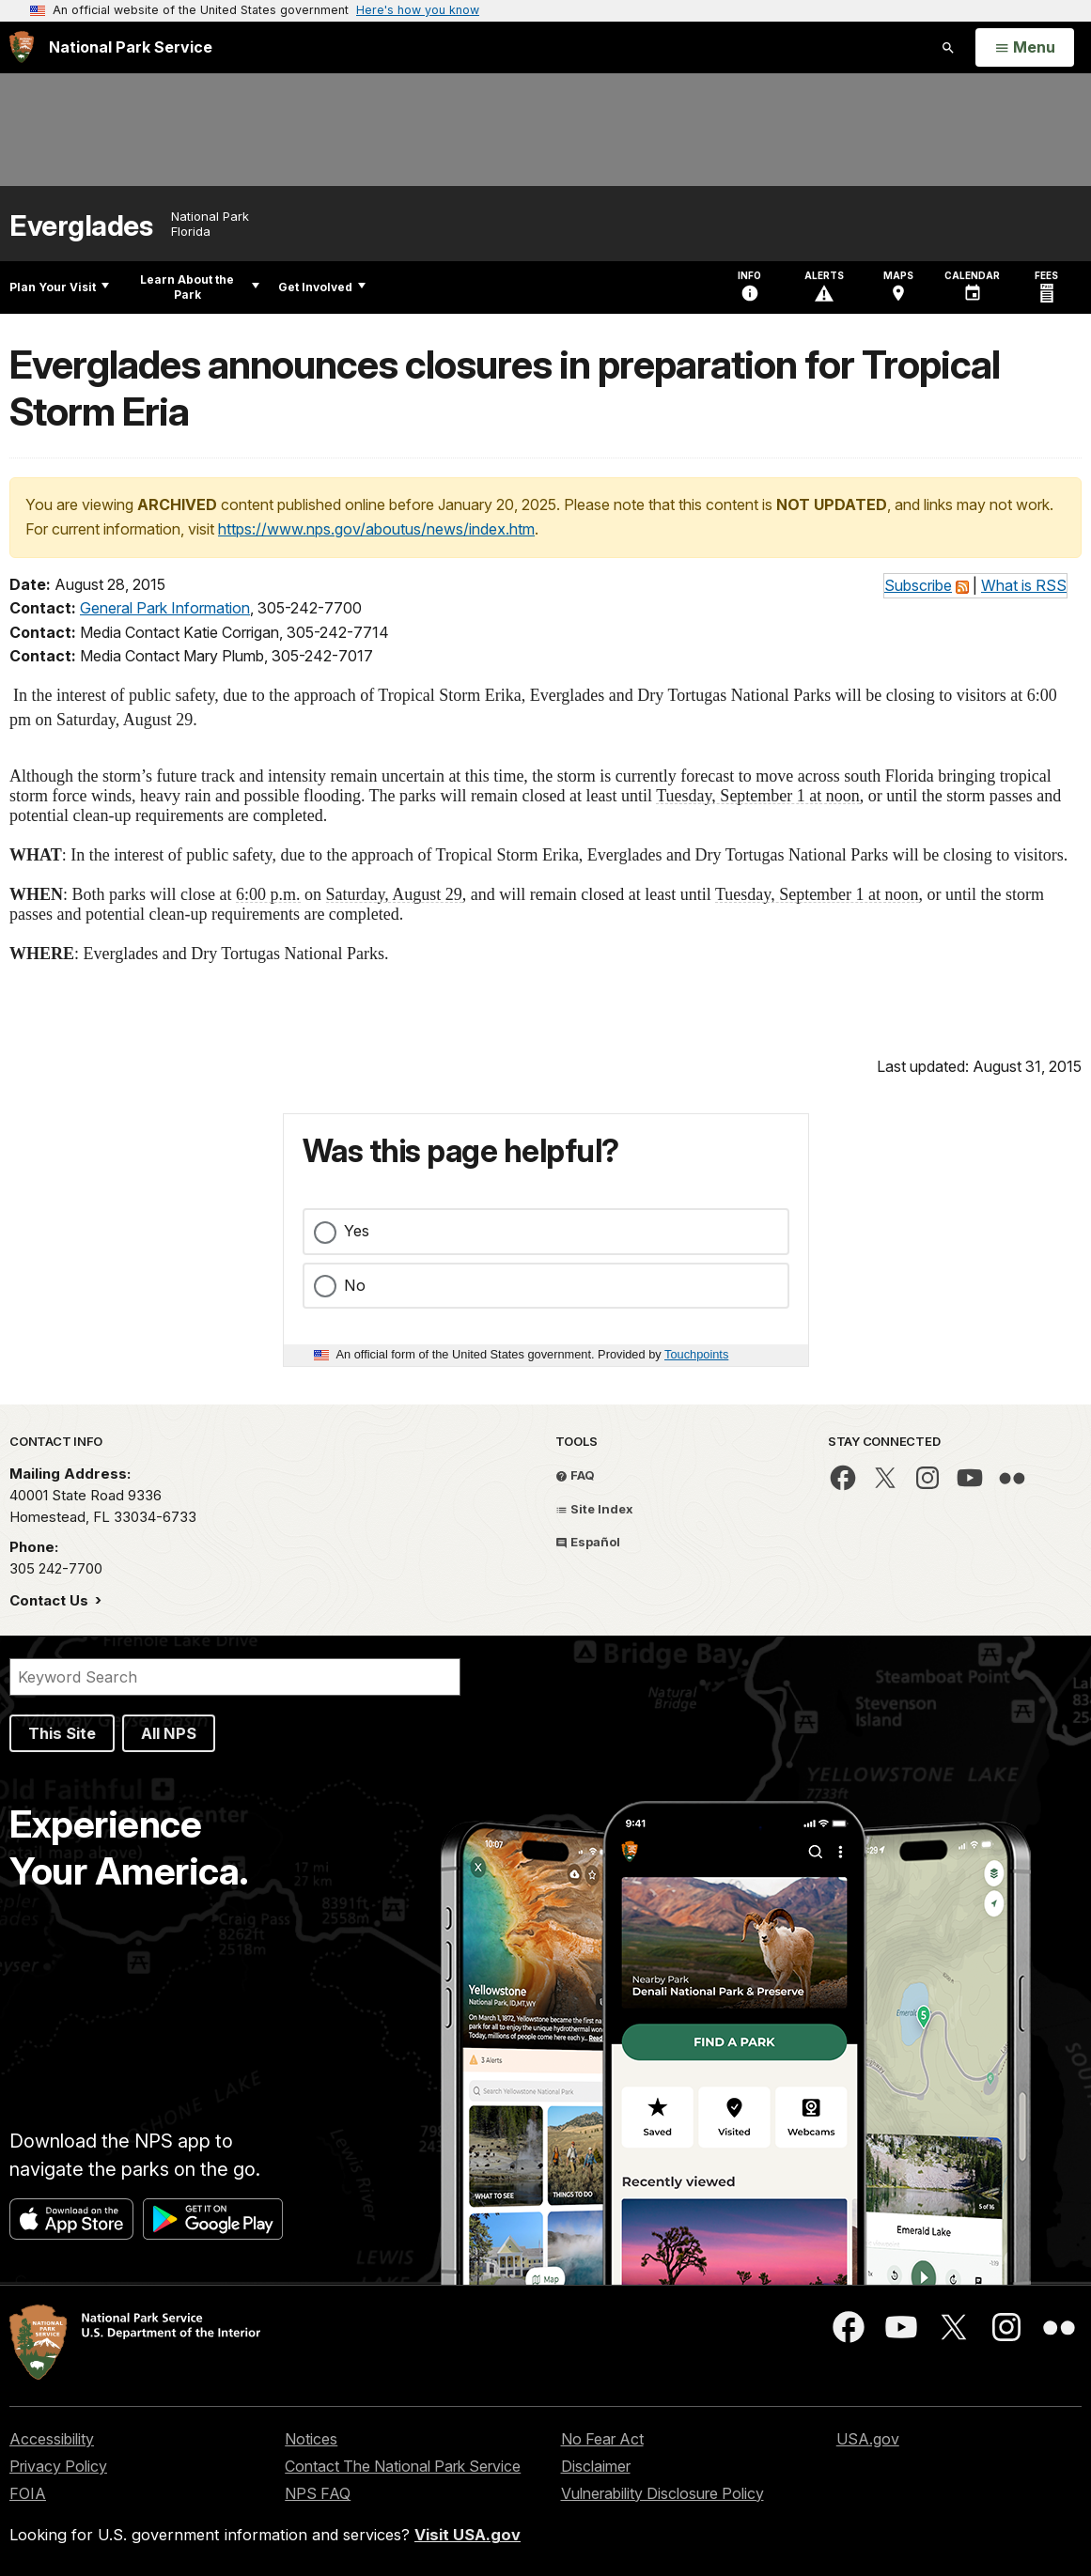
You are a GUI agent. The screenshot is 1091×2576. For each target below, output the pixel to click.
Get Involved (322, 287)
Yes (356, 1230)
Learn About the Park (199, 287)
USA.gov (867, 2438)
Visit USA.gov (467, 2534)
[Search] (234, 1677)
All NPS (168, 1733)
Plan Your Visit (59, 287)
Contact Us (50, 1600)
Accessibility (51, 2438)
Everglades (80, 226)
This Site (62, 1733)
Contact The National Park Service (403, 2466)
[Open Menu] (1024, 48)
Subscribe (918, 585)
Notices (311, 2438)
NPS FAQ (318, 2493)
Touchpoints (696, 1354)
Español (587, 1541)
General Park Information (165, 607)
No (355, 1285)
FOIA (27, 2493)
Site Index (594, 1508)
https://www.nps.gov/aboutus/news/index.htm (376, 529)
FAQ (575, 1474)
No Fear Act (602, 2438)
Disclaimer (596, 2466)
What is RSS (1024, 585)
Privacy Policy (58, 2466)
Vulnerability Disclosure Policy (662, 2493)
